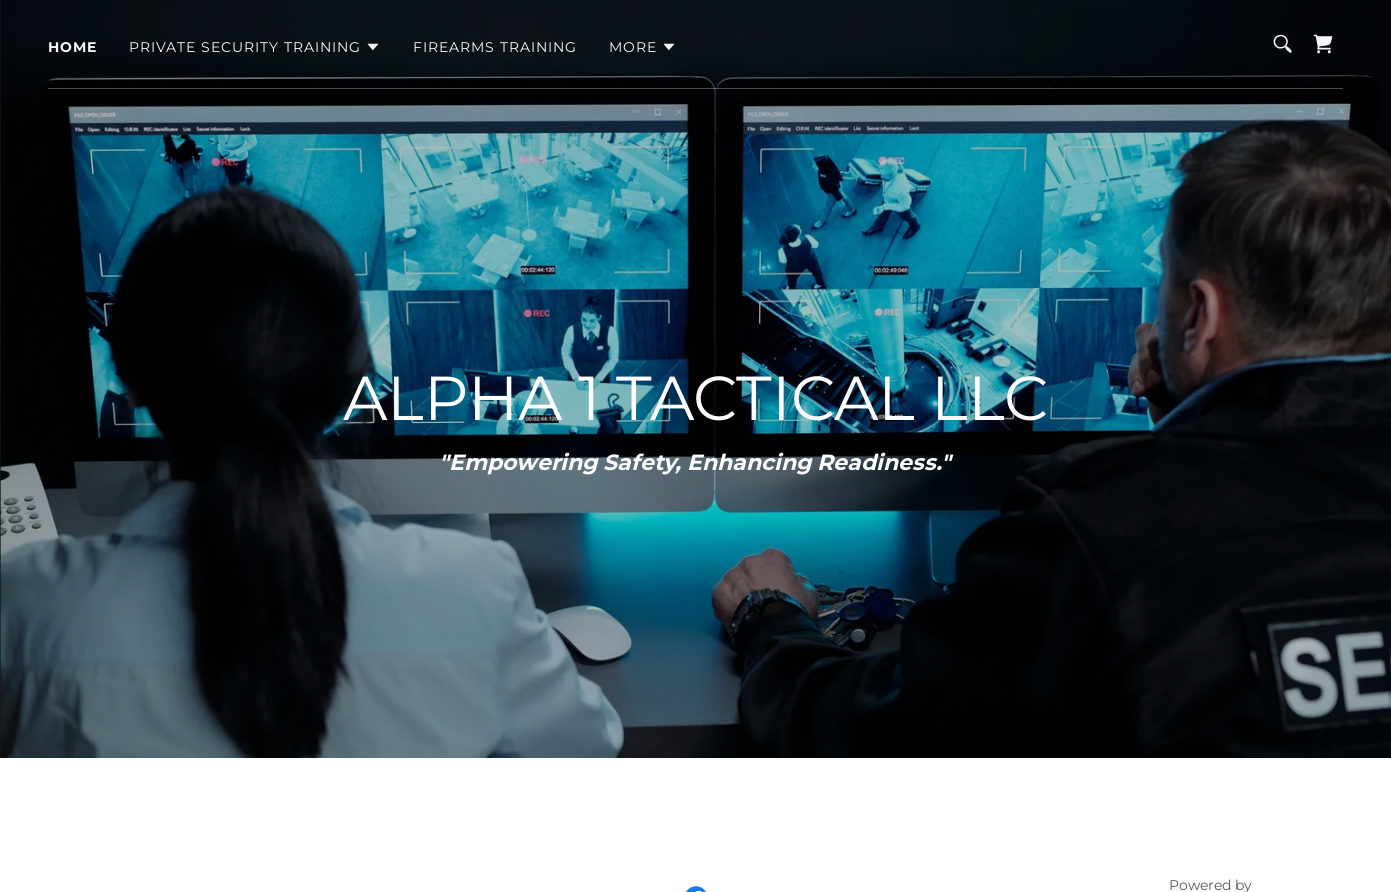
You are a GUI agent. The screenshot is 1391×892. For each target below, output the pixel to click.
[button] (255, 47)
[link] (1323, 44)
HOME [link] (72, 47)
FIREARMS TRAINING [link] (495, 47)
